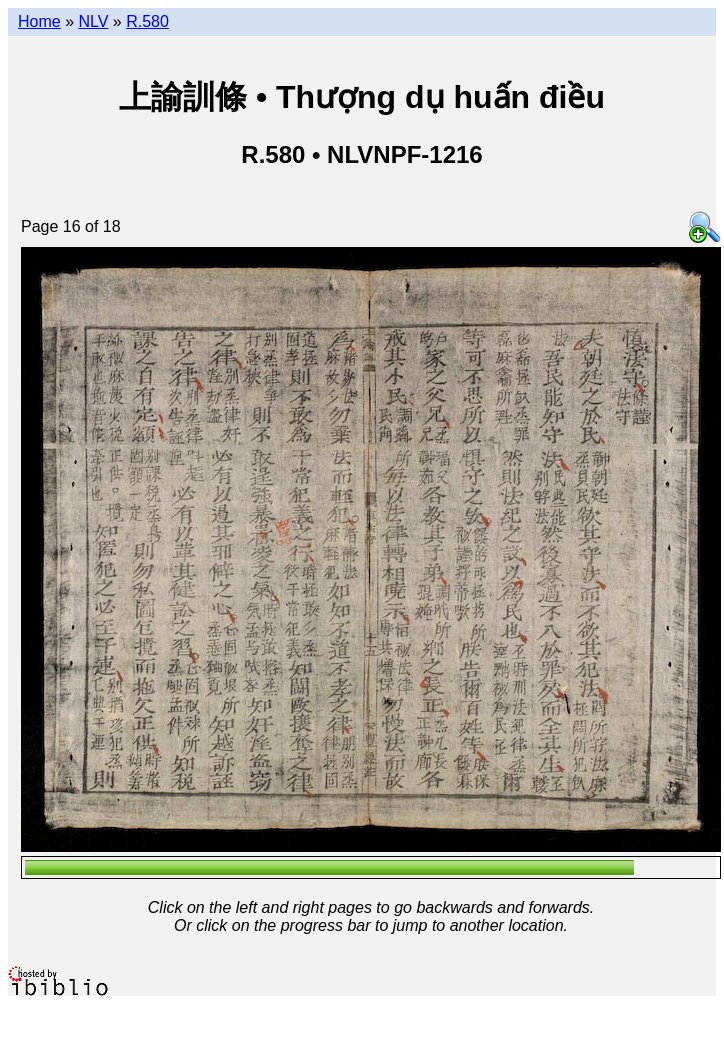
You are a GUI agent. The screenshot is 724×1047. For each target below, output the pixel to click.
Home (39, 21)
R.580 (147, 21)
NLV (93, 21)
